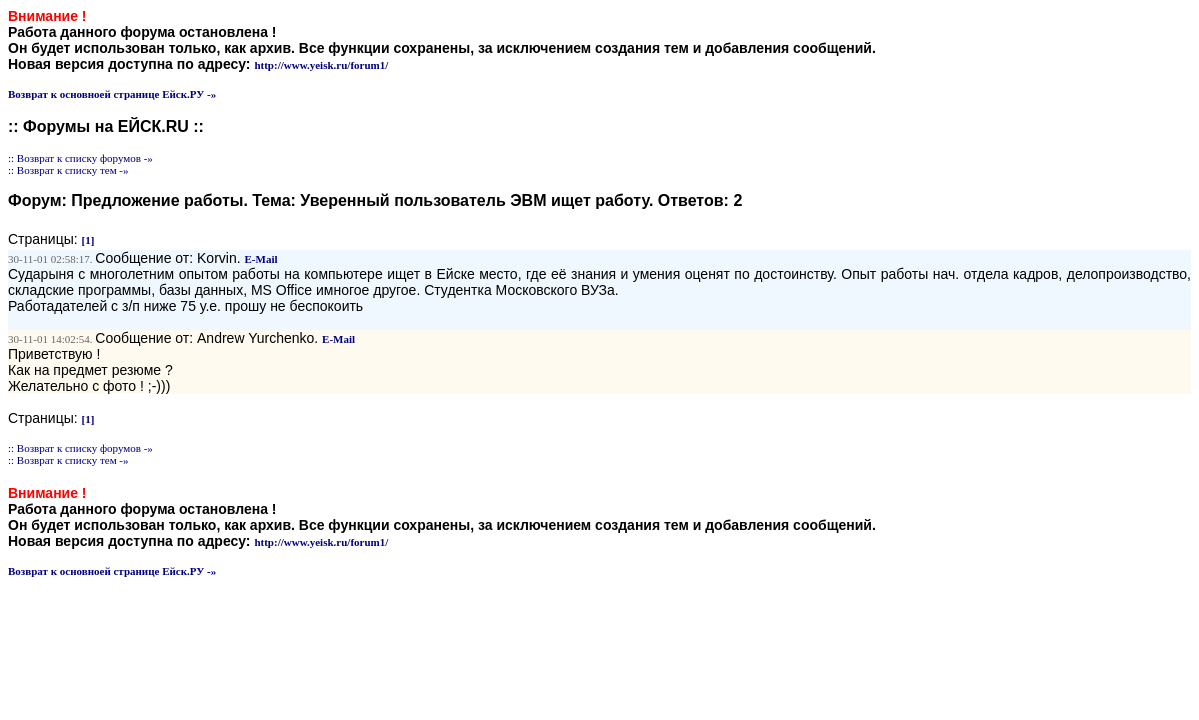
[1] (88, 240)
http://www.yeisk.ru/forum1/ (321, 65)
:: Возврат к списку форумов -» (80, 158)
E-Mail (261, 259)
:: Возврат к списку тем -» (68, 170)
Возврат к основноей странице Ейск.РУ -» (112, 94)
